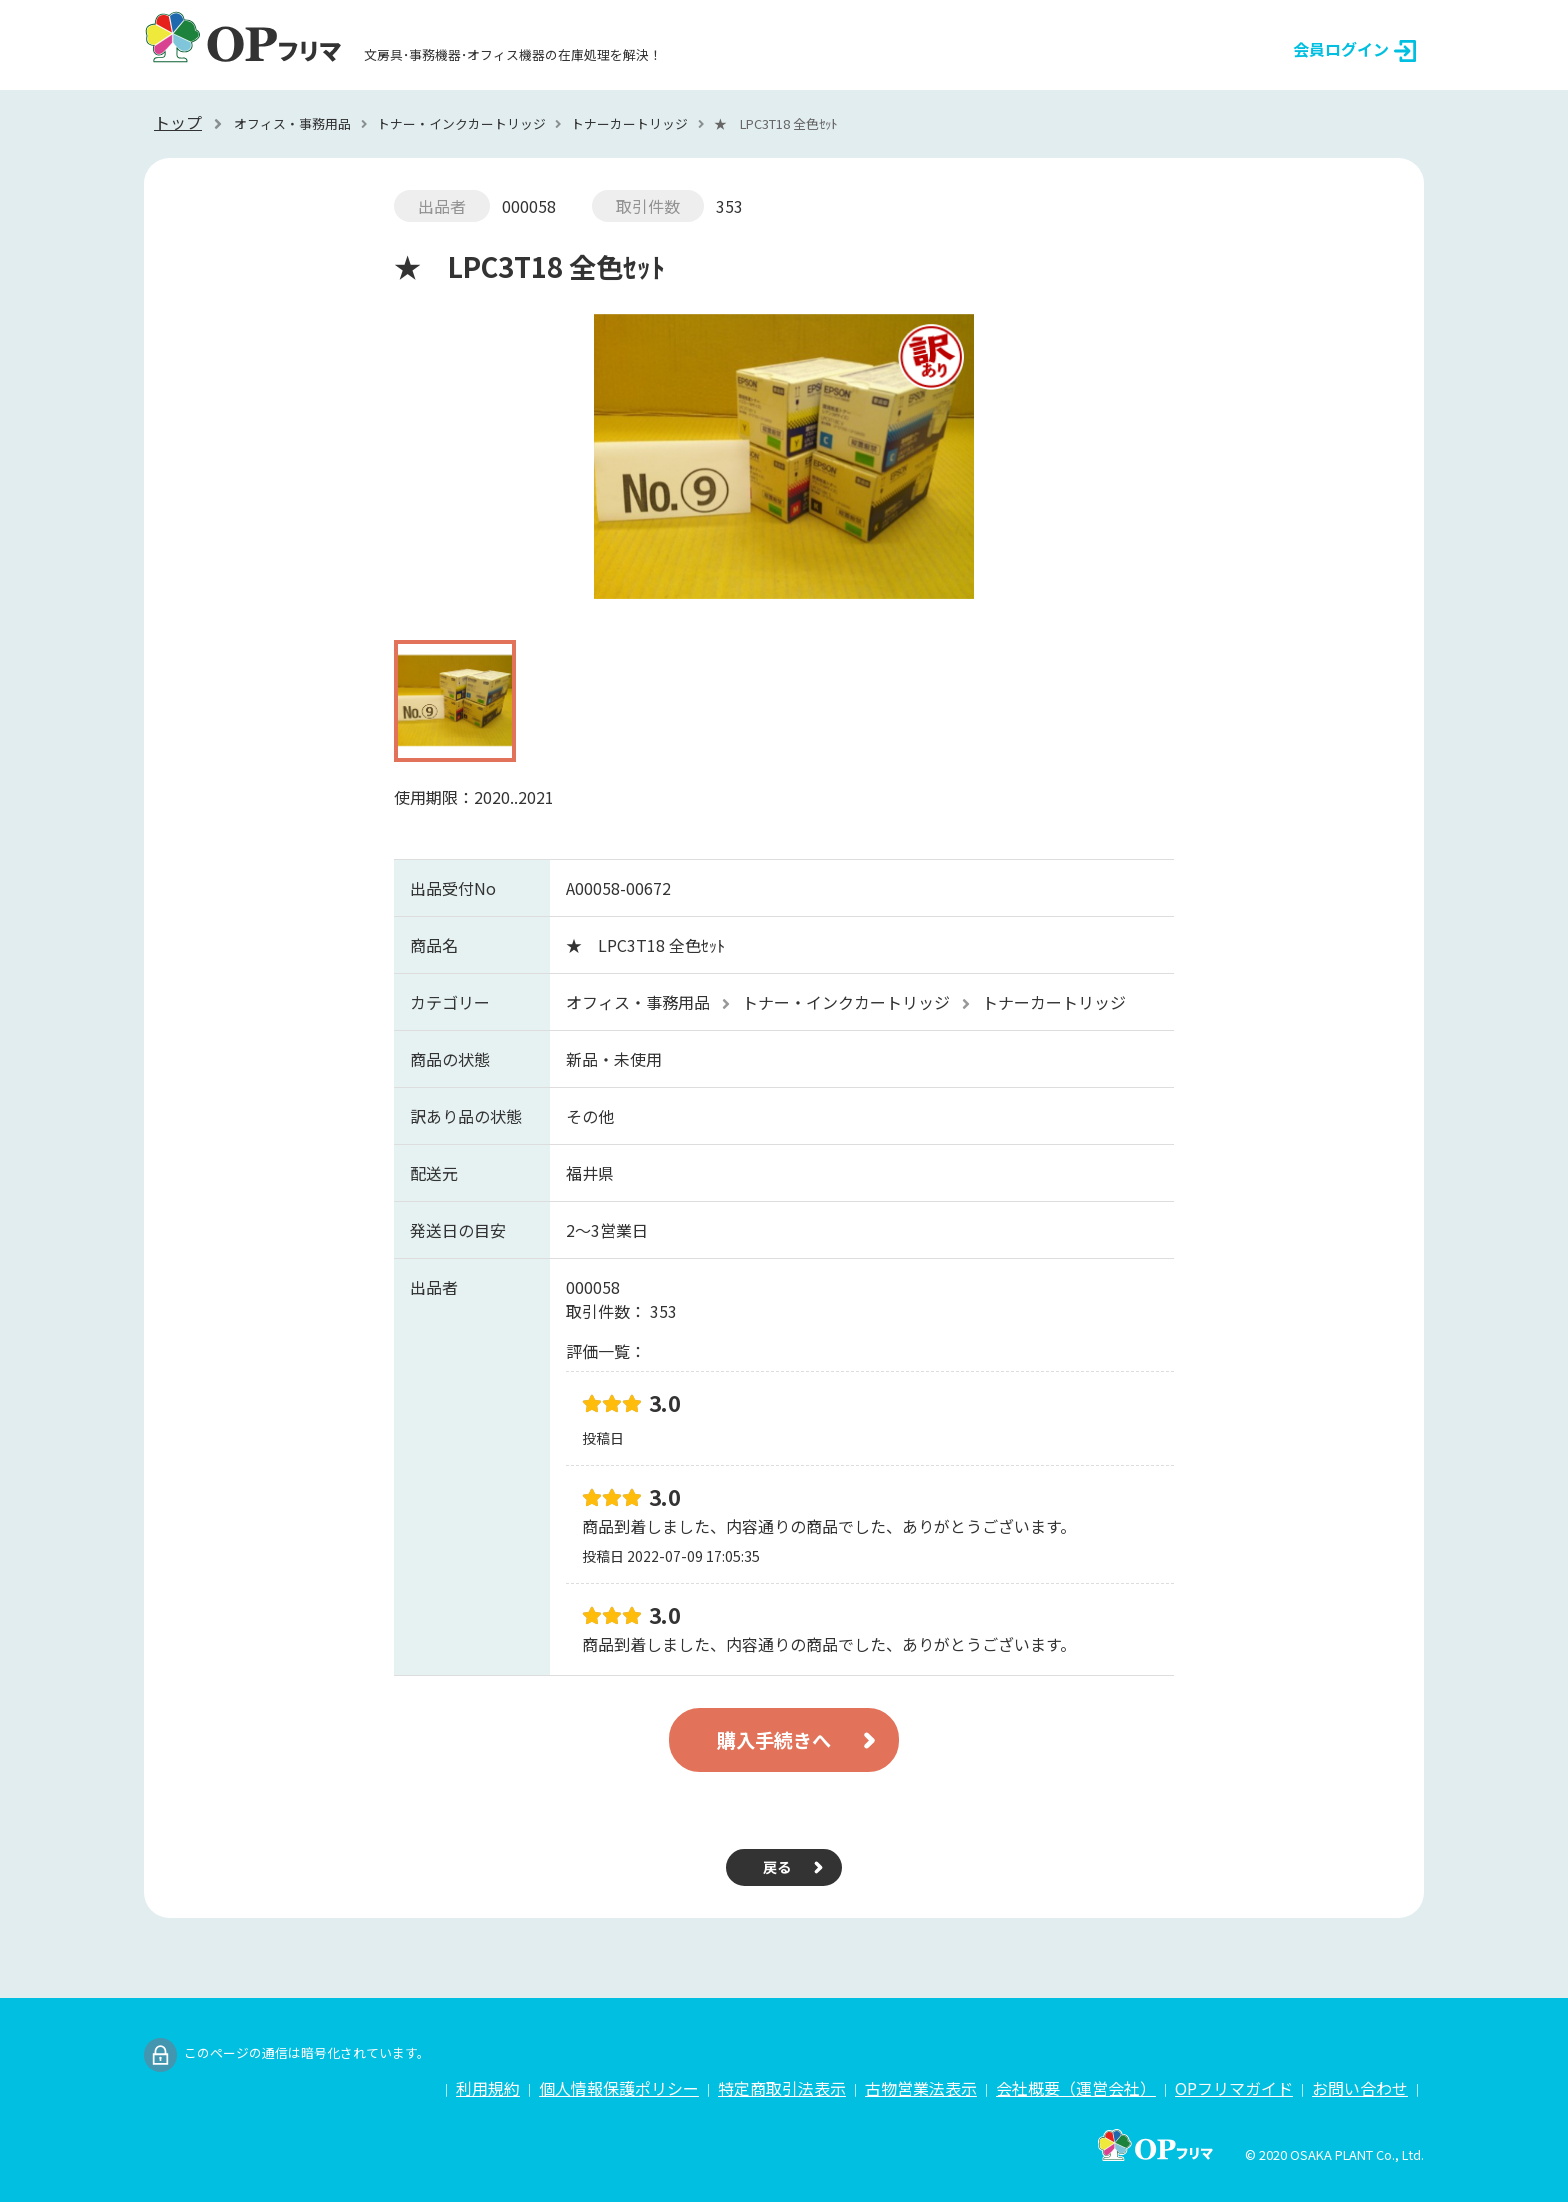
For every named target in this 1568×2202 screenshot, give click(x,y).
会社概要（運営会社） (1076, 2088)
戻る (777, 1866)
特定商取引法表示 (782, 2088)
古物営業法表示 (921, 2088)
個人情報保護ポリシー (619, 2088)
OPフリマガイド (1234, 2088)
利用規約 (488, 2088)
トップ (178, 122)
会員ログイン (1354, 50)
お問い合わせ (1360, 2088)
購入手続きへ (774, 1740)
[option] (784, 466)
